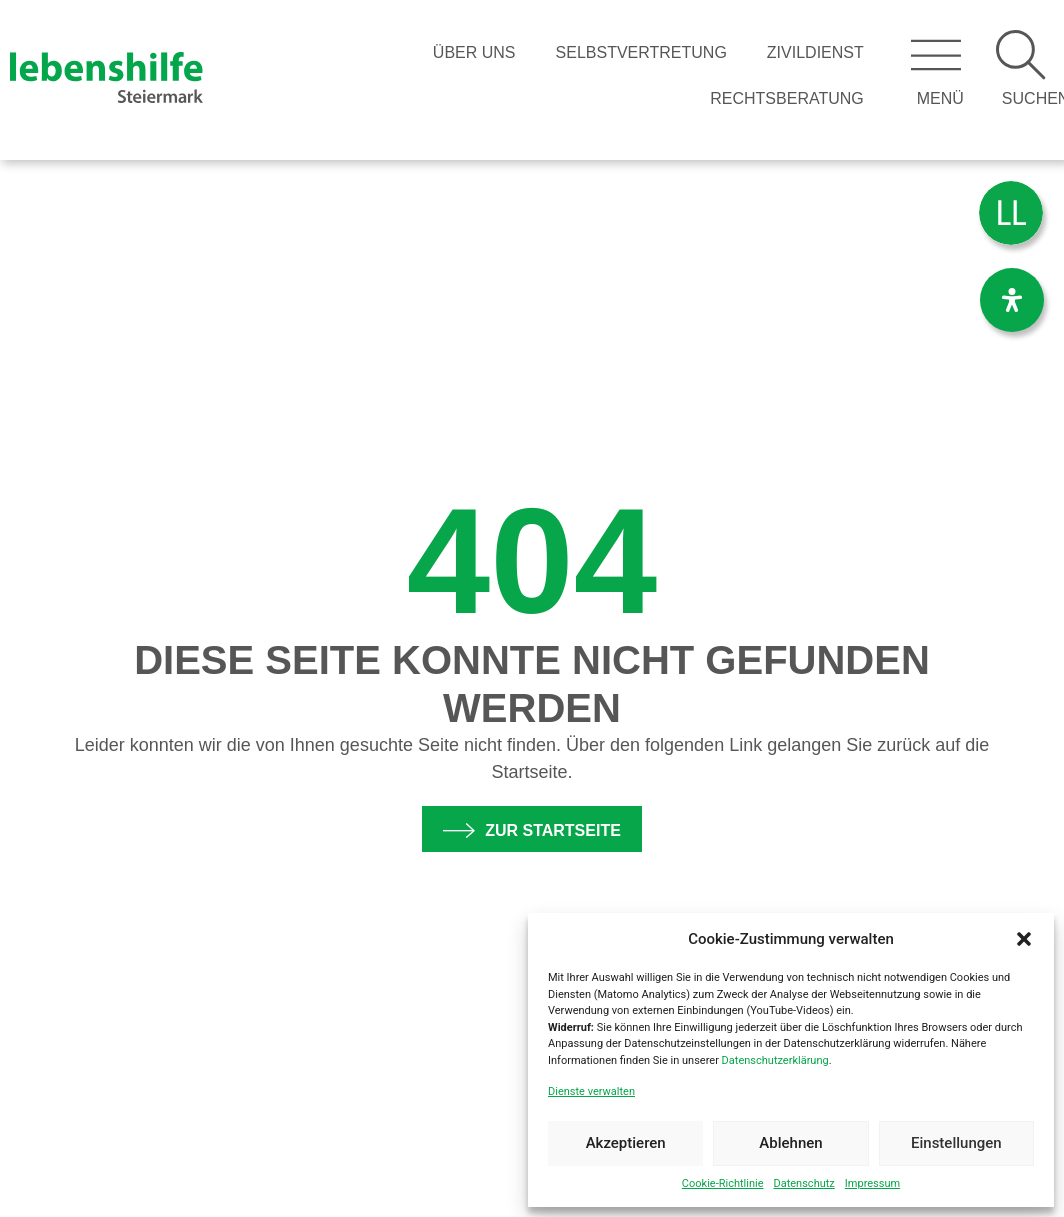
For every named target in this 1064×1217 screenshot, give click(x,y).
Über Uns (474, 52)
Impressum (872, 1183)
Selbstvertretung (641, 52)
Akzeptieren (626, 1143)
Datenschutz (803, 1183)
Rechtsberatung (787, 98)
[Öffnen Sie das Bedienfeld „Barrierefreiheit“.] (1012, 300)
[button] (1024, 939)
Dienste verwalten (591, 1091)
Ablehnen (790, 1143)
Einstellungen (956, 1143)
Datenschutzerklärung (775, 1060)
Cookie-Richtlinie (723, 1183)
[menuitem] (1011, 213)
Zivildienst (815, 52)
